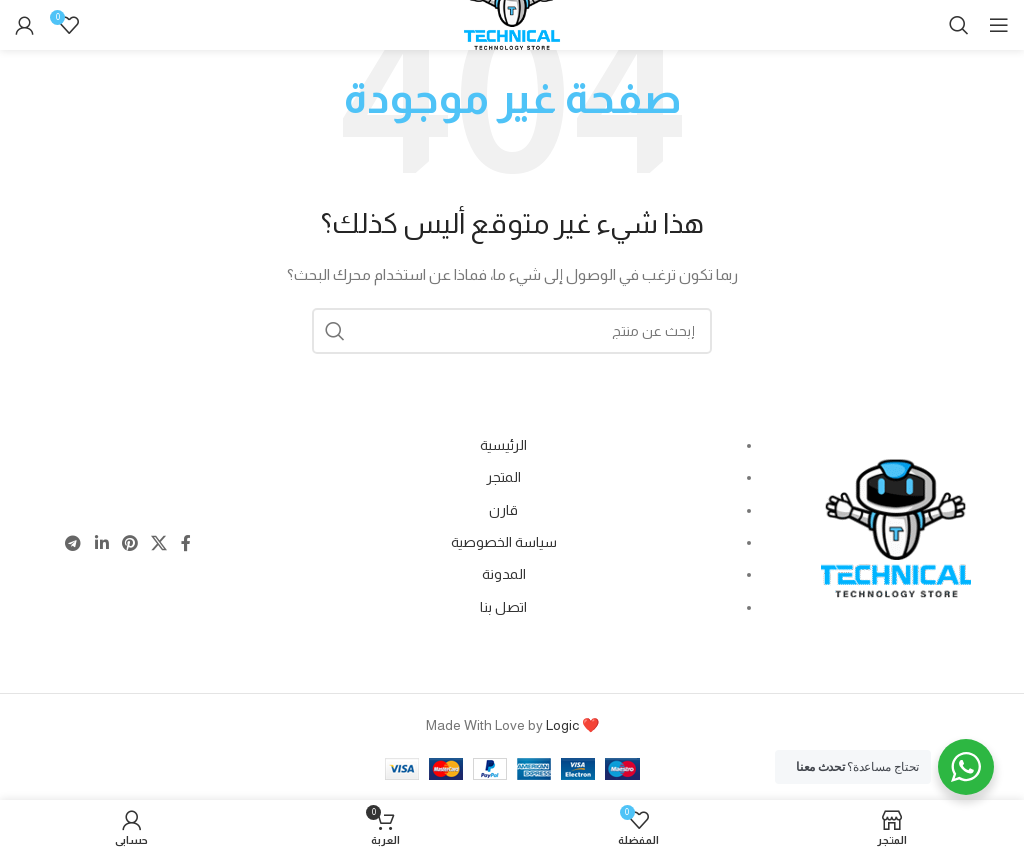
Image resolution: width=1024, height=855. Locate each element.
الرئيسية (503, 445)
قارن (503, 510)
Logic (562, 725)
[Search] (959, 25)
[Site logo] (512, 27)
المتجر (503, 477)
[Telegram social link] (73, 543)
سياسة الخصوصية (504, 542)
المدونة (504, 574)
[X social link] (159, 543)
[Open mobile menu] (999, 25)
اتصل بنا (503, 607)
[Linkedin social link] (101, 543)
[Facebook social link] (185, 543)
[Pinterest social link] (129, 543)
